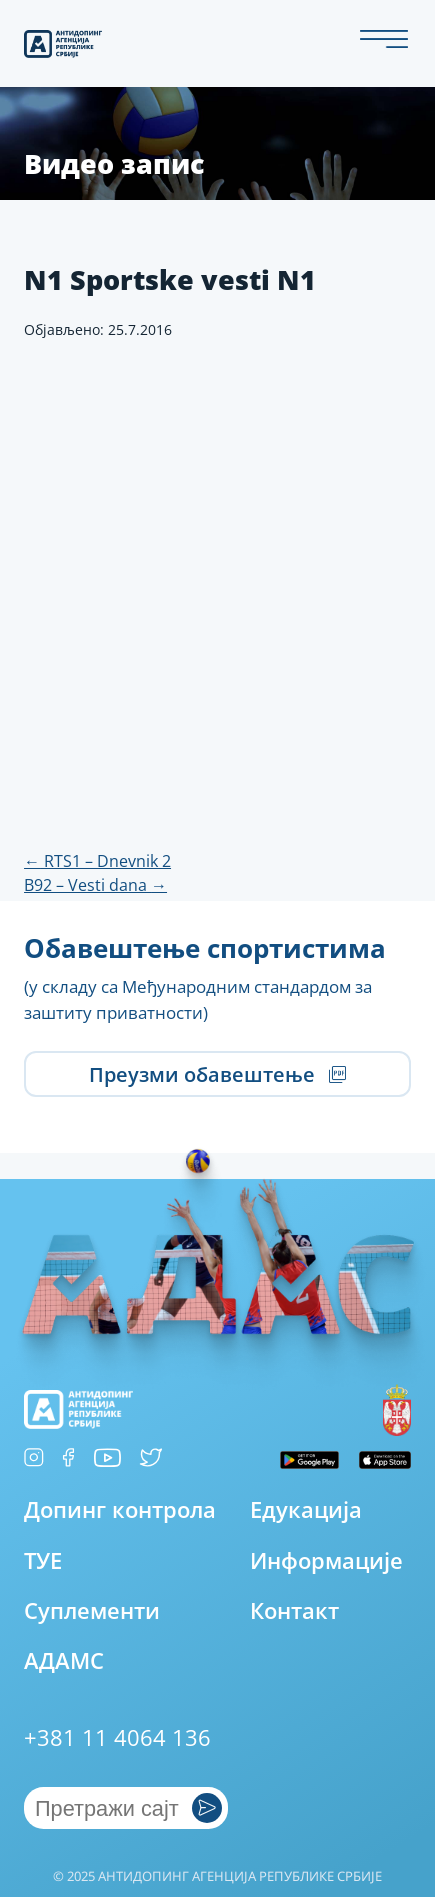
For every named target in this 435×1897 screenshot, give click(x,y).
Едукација (306, 1509)
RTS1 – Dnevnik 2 (97, 861)
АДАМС (64, 1660)
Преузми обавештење (217, 1074)
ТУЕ (43, 1560)
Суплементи (92, 1610)
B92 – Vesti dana (95, 885)
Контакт (294, 1610)
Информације (326, 1560)
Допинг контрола (120, 1509)
